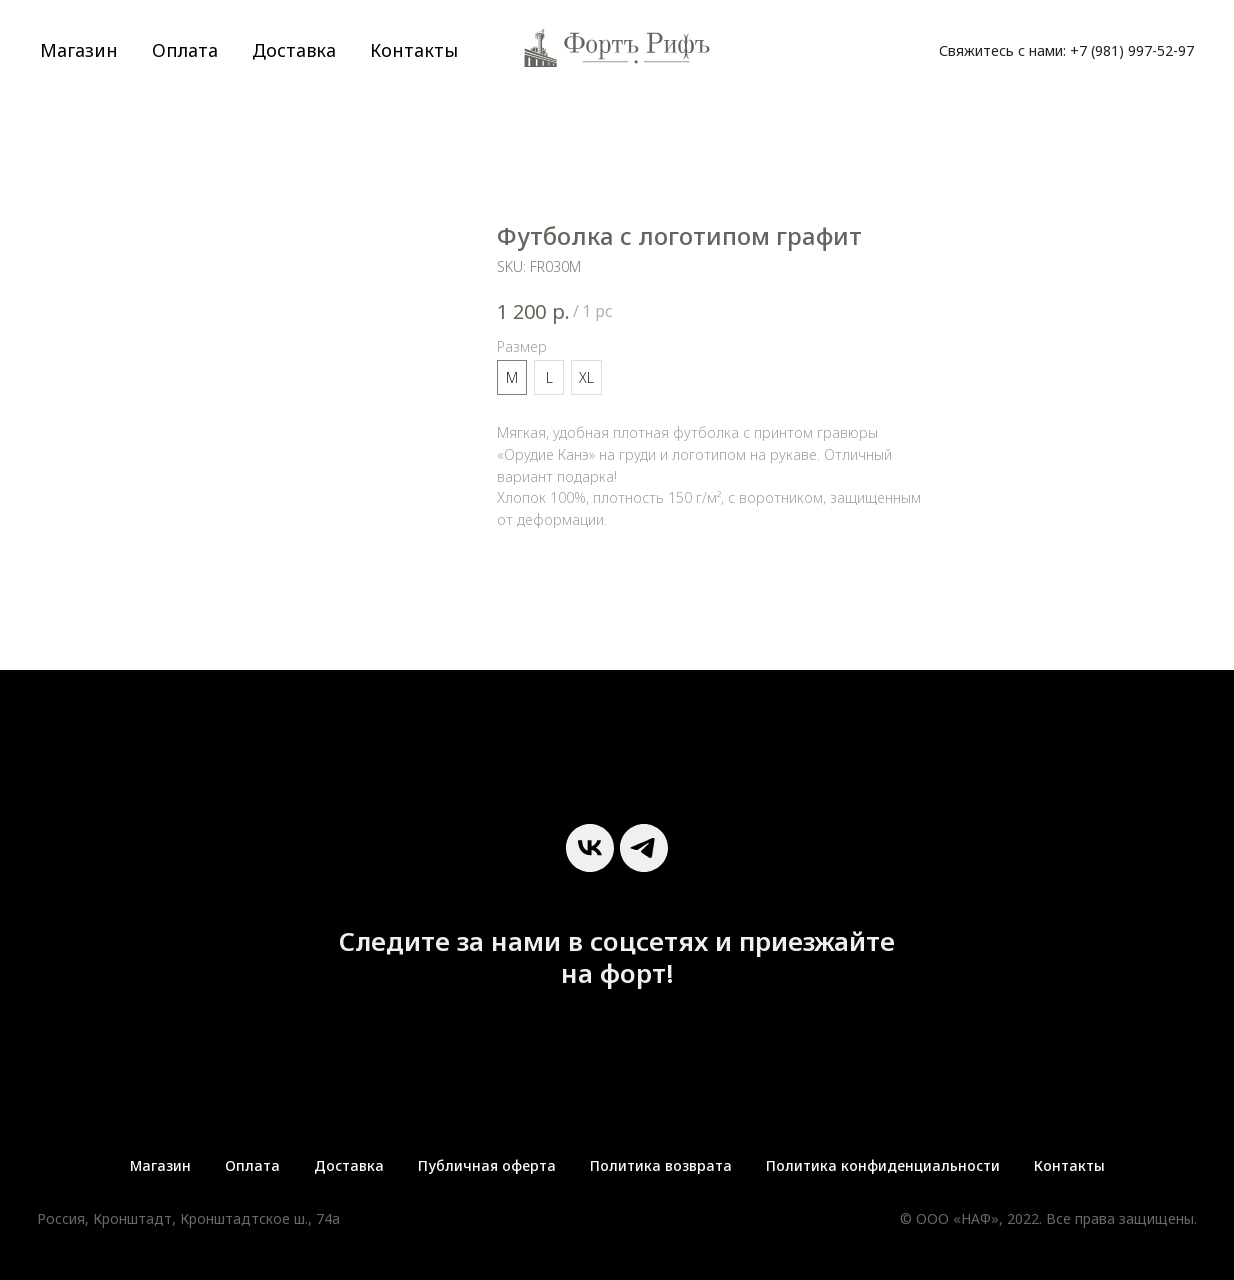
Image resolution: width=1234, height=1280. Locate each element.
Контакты (414, 50)
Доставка (294, 50)
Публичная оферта (487, 1165)
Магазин (79, 50)
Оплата (185, 50)
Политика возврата (661, 1165)
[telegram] (644, 848)
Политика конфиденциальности (883, 1165)
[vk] (590, 848)
